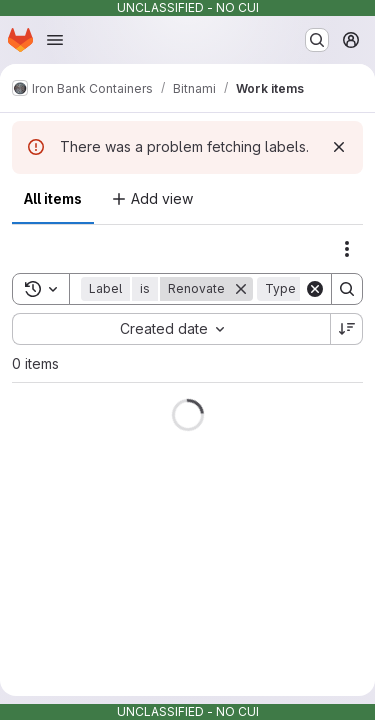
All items (53, 198)
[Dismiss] (339, 147)
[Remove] (241, 289)
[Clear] (315, 289)
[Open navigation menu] (55, 40)
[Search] (347, 289)
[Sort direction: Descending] (347, 329)
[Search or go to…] (317, 40)
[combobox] (171, 329)
